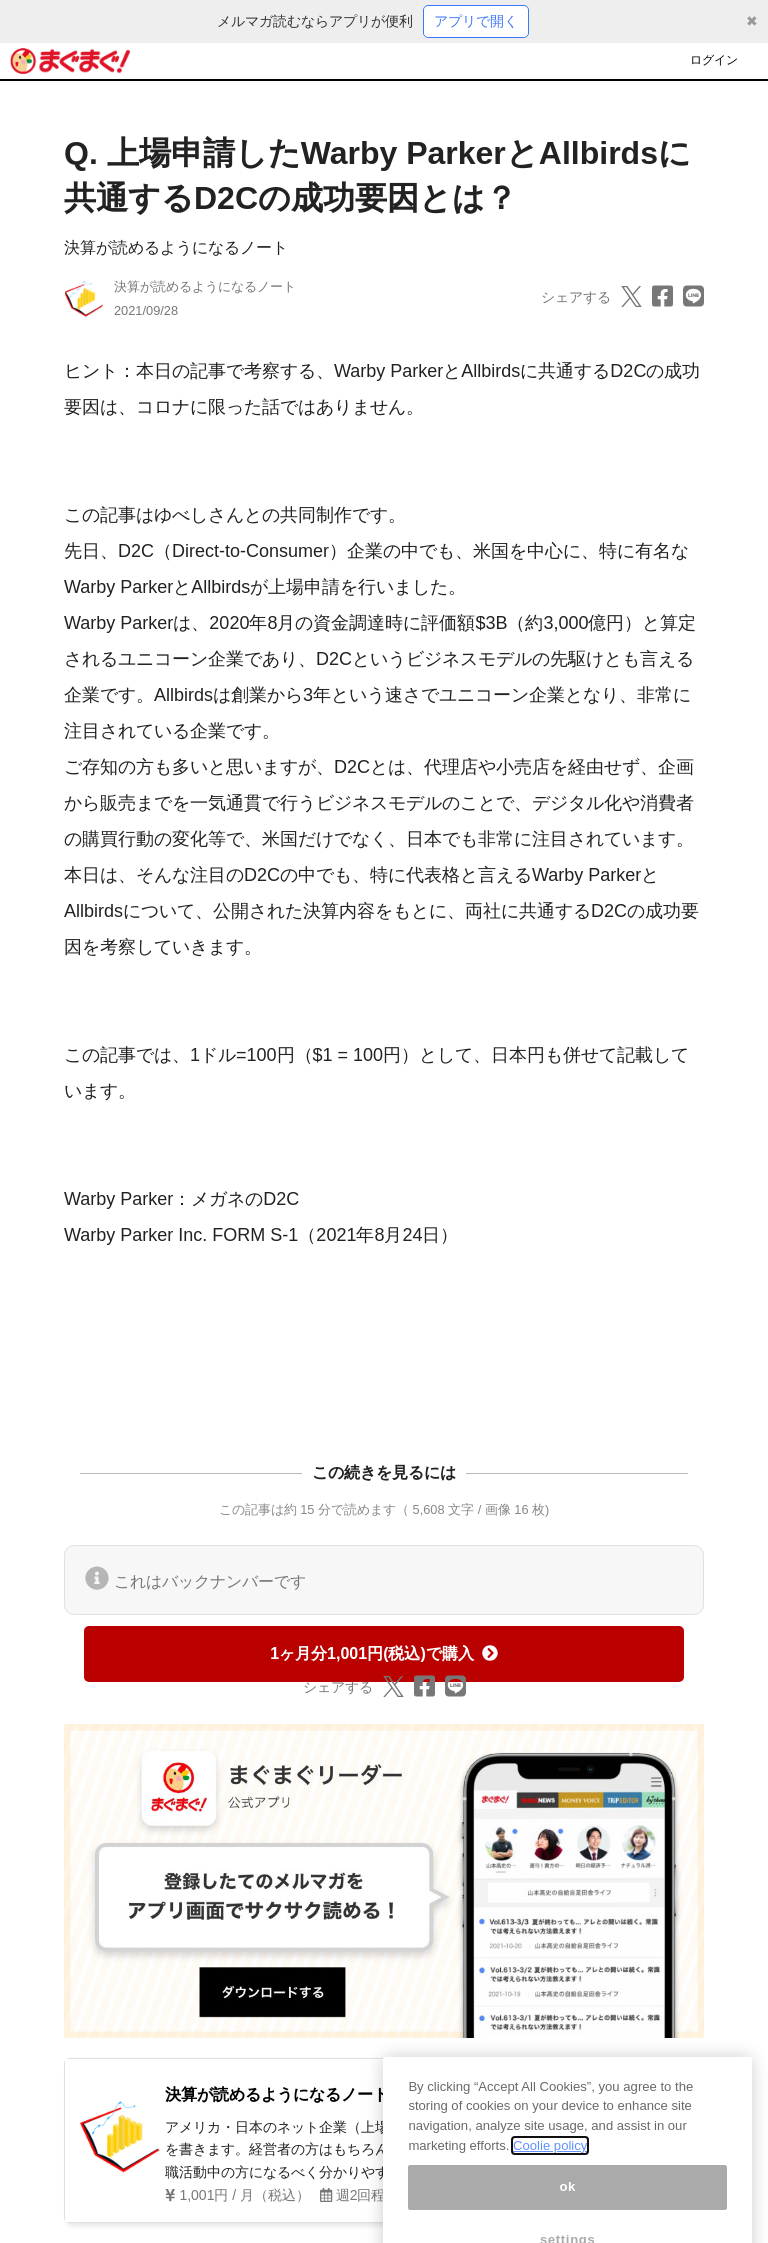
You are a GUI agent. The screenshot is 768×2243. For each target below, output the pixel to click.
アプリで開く (476, 21)
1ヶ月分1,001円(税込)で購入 (384, 1653)
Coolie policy (550, 2168)
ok (567, 2210)
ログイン (714, 60)
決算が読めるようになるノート (176, 247)
